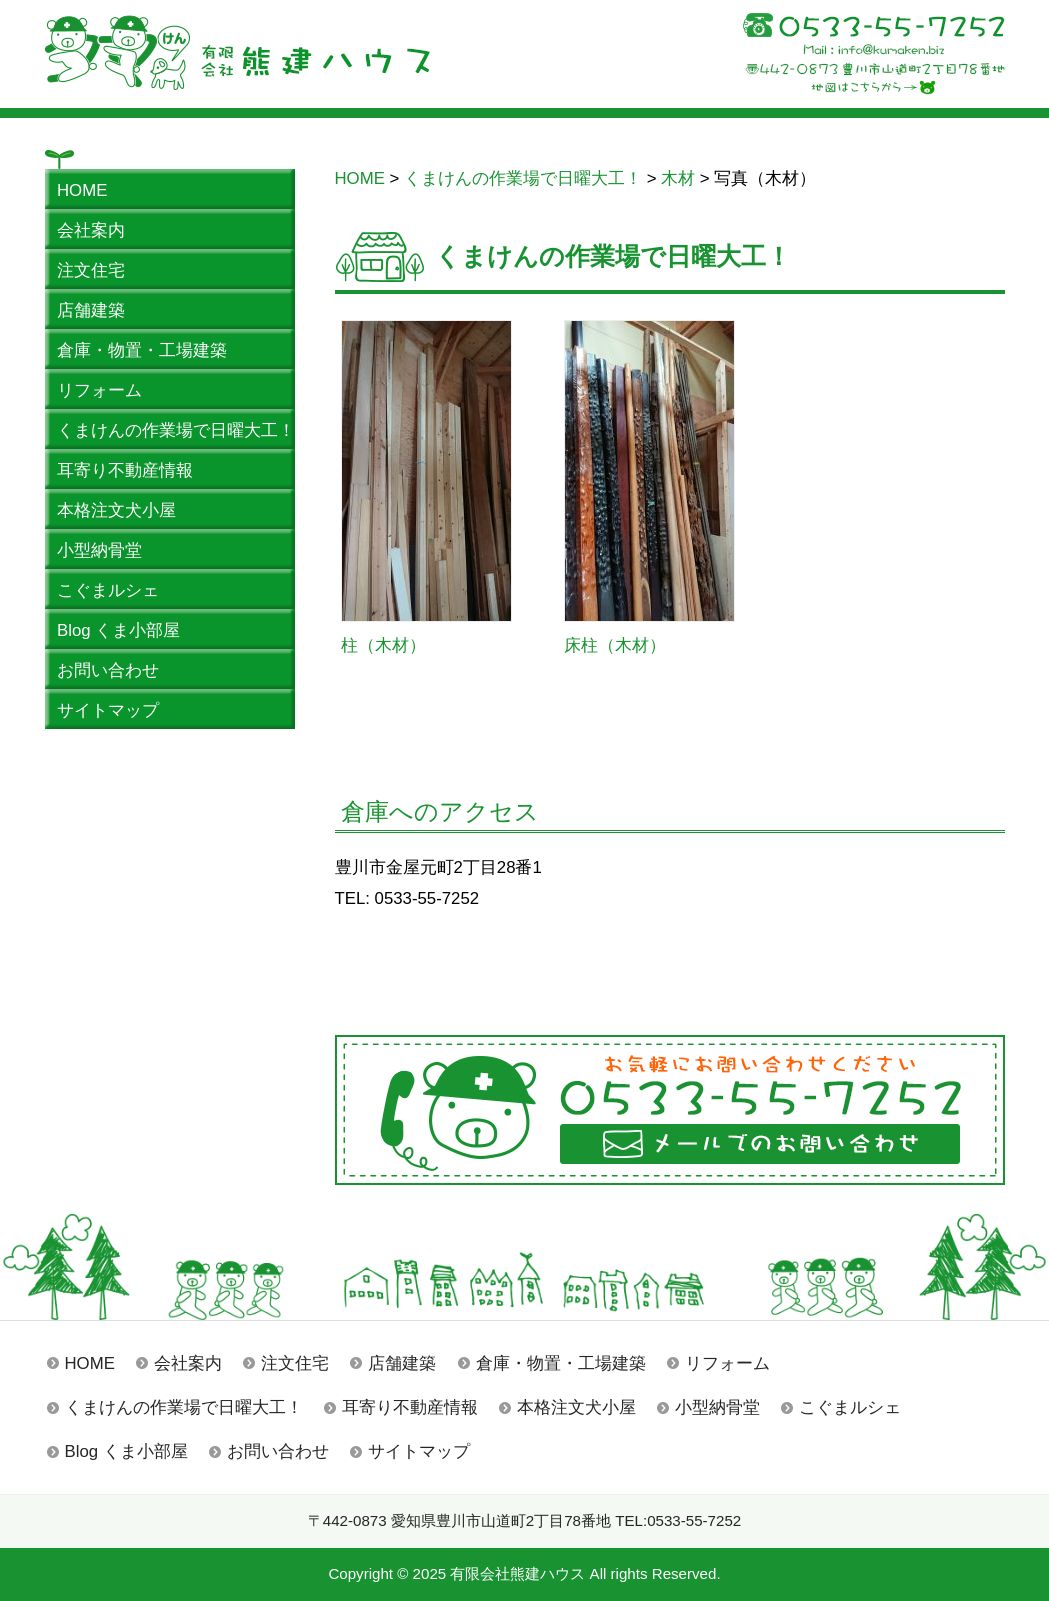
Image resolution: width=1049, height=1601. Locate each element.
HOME (90, 1363)
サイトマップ (419, 1451)
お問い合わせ (278, 1451)
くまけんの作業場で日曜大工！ (184, 1407)
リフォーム (727, 1363)
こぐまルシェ (850, 1407)
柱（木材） (383, 645)
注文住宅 (295, 1363)
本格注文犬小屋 (576, 1407)
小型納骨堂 (717, 1407)
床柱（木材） (615, 645)
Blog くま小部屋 (126, 1451)
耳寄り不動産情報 (410, 1407)
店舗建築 (402, 1363)
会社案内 (188, 1363)
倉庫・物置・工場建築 (561, 1363)
